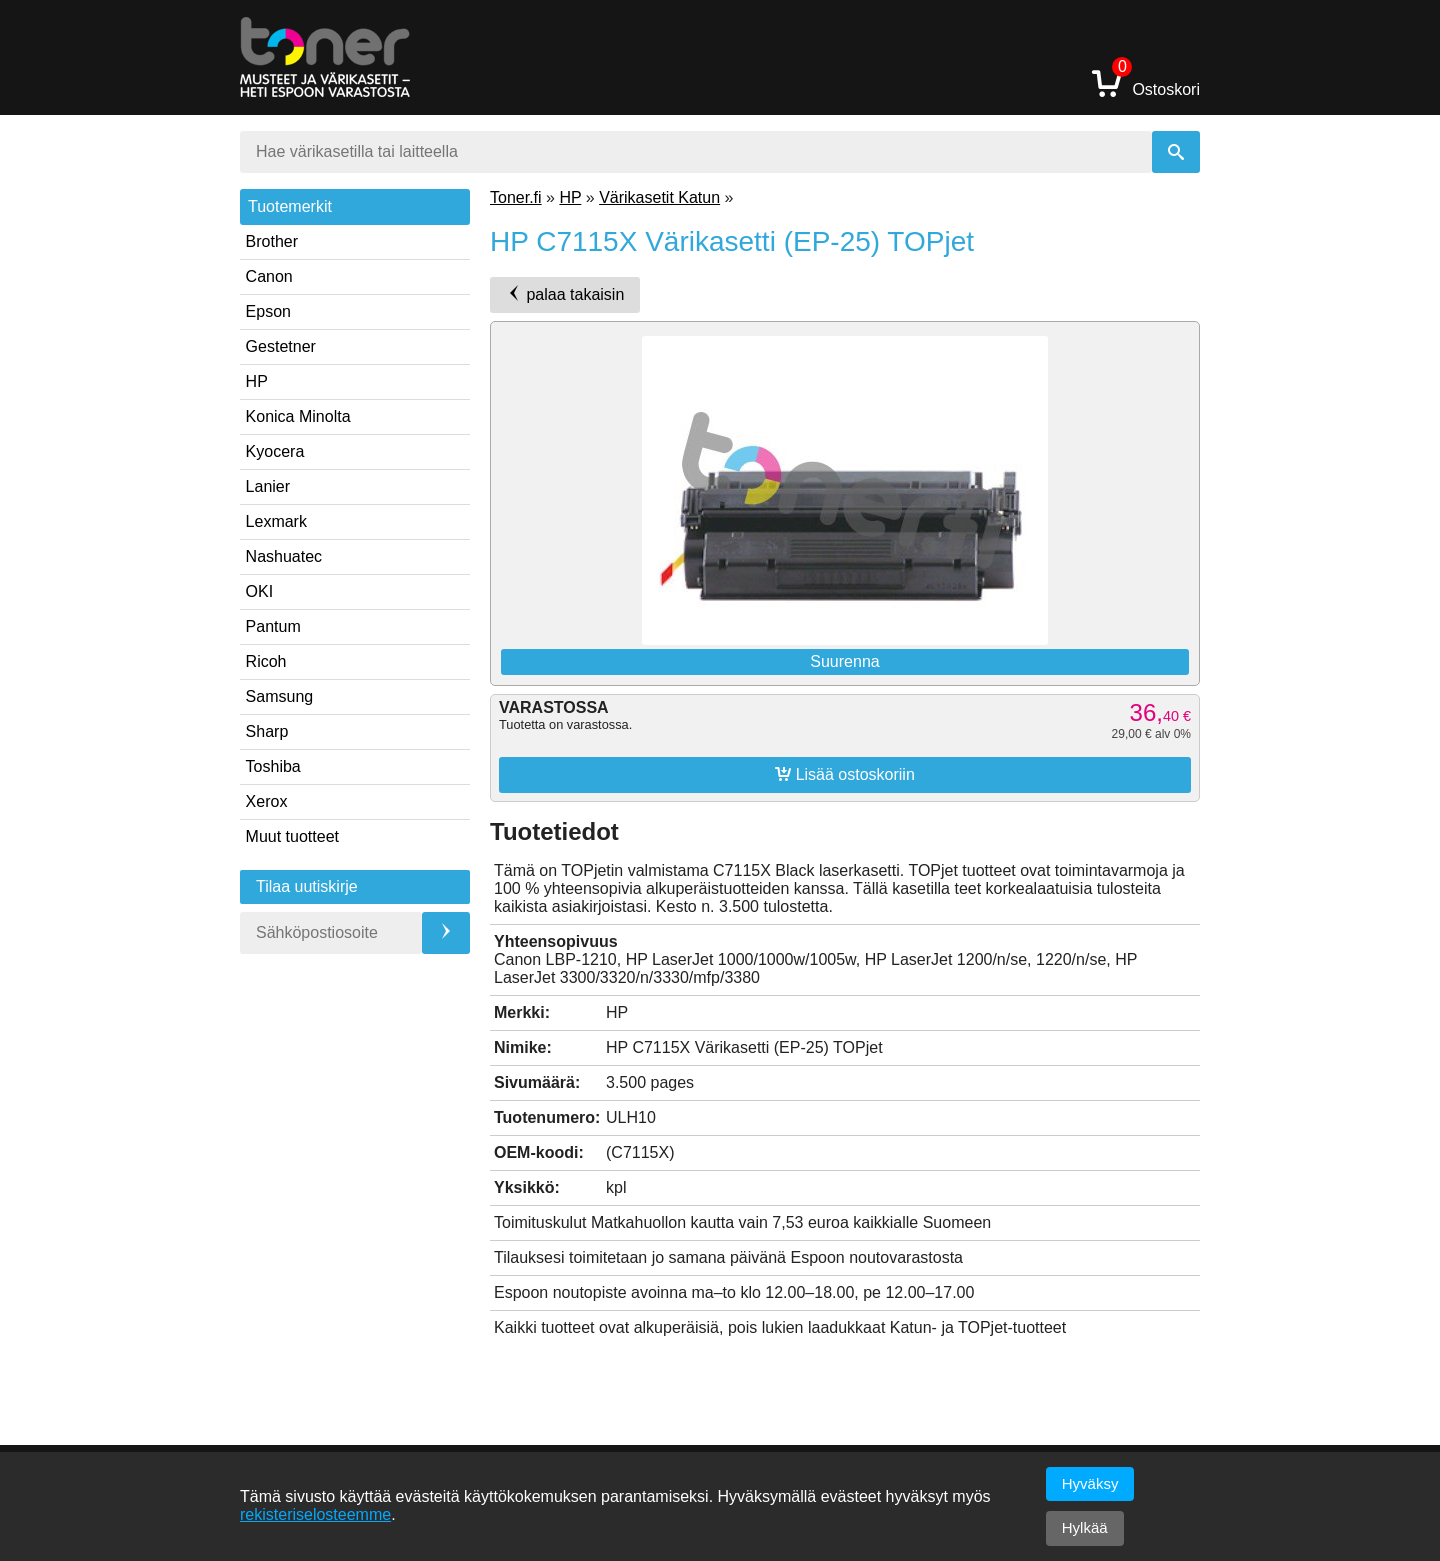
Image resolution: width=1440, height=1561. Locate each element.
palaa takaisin (565, 294)
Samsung (280, 696)
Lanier (268, 486)
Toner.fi (516, 197)
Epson (268, 311)
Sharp (267, 731)
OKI (260, 591)
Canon (269, 276)
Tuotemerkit (290, 206)
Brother (272, 241)
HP (257, 381)
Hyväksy (1090, 1483)
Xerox (267, 801)
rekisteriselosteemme (315, 1514)
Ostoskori (1146, 82)
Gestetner (281, 346)
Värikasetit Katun (659, 197)
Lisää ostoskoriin (845, 774)
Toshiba (273, 766)
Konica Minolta (298, 416)
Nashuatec (284, 556)
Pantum (273, 626)
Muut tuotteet (292, 836)
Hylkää (1085, 1527)
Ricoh (266, 661)
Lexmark (276, 521)
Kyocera (275, 451)
